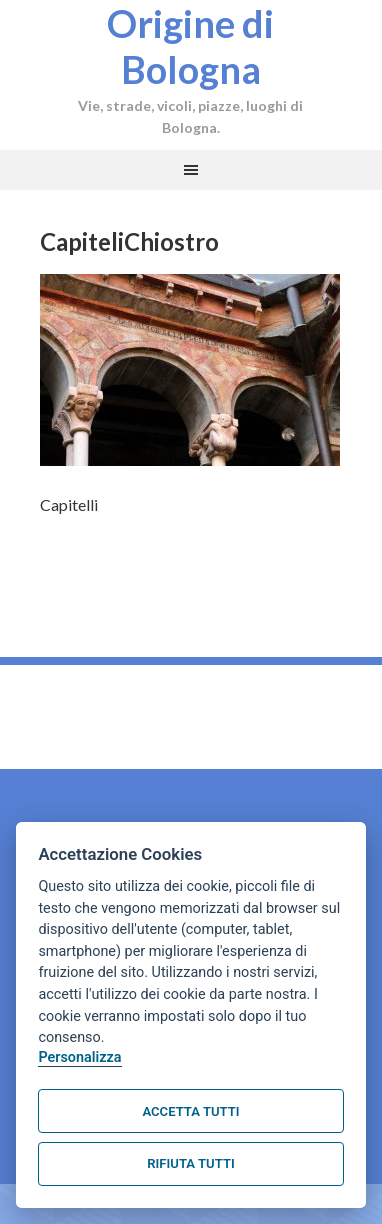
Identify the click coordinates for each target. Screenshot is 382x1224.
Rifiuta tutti (190, 1163)
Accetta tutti (190, 1111)
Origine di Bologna (190, 46)
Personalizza (79, 1057)
